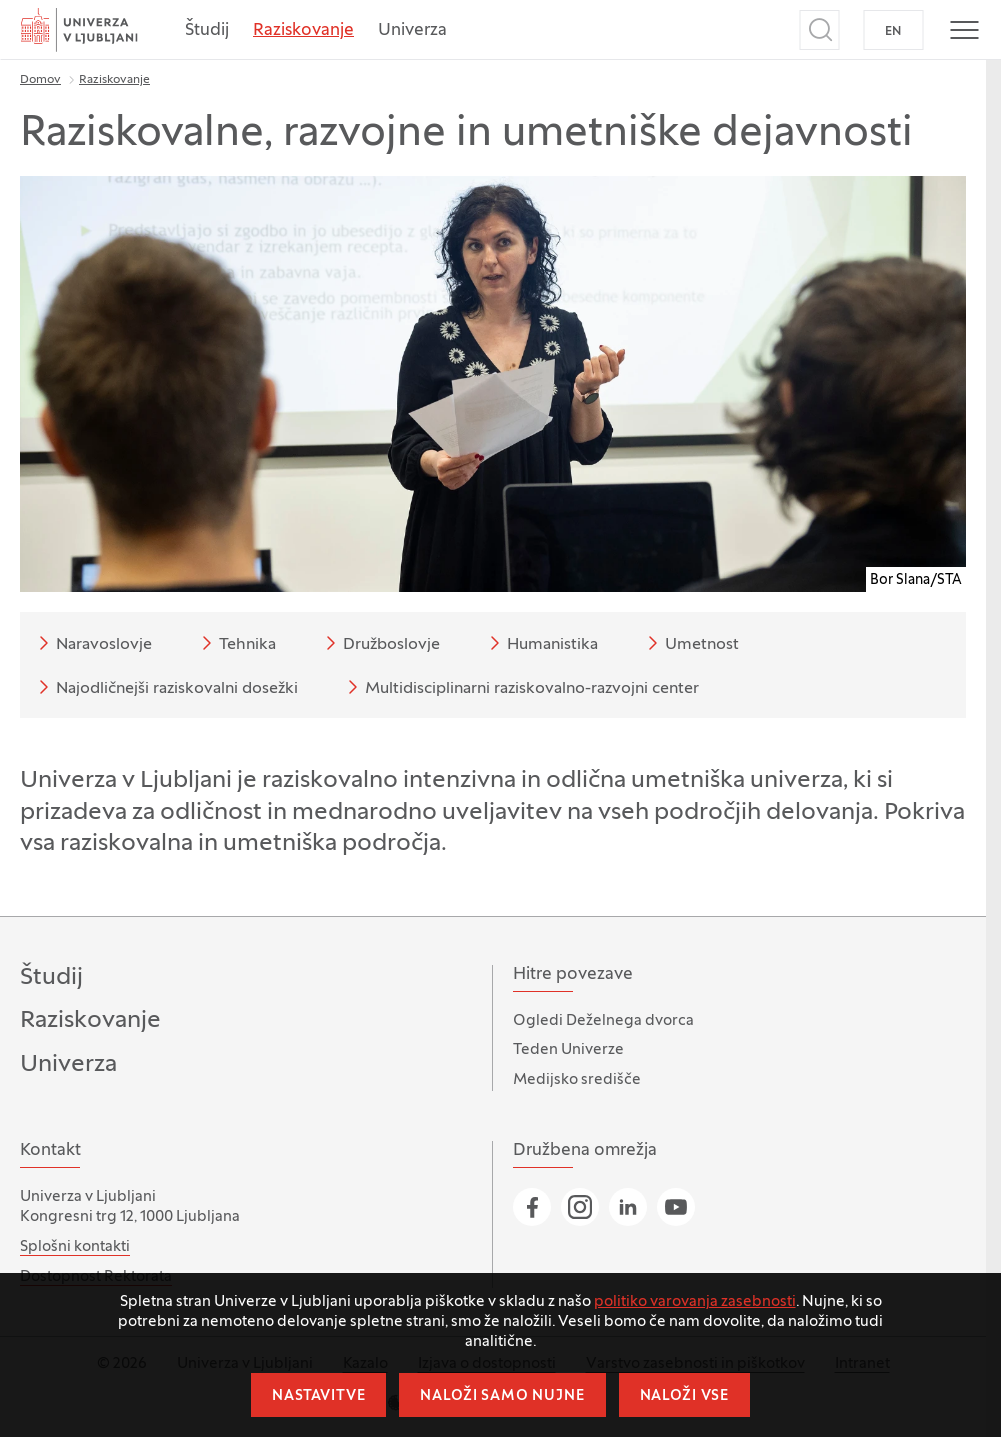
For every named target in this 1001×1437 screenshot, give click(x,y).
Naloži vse (684, 1396)
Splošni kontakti (75, 1247)
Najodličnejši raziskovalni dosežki (165, 687)
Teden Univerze (568, 1050)
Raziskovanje (303, 31)
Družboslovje (379, 643)
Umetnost (690, 643)
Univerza (412, 31)
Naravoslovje (92, 643)
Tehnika (235, 643)
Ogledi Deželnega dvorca (603, 1021)
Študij (207, 31)
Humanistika (540, 643)
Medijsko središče (577, 1080)
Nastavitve (318, 1396)
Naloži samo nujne (502, 1396)
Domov (40, 80)
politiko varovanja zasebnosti (695, 1302)
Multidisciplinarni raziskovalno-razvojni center (520, 687)
